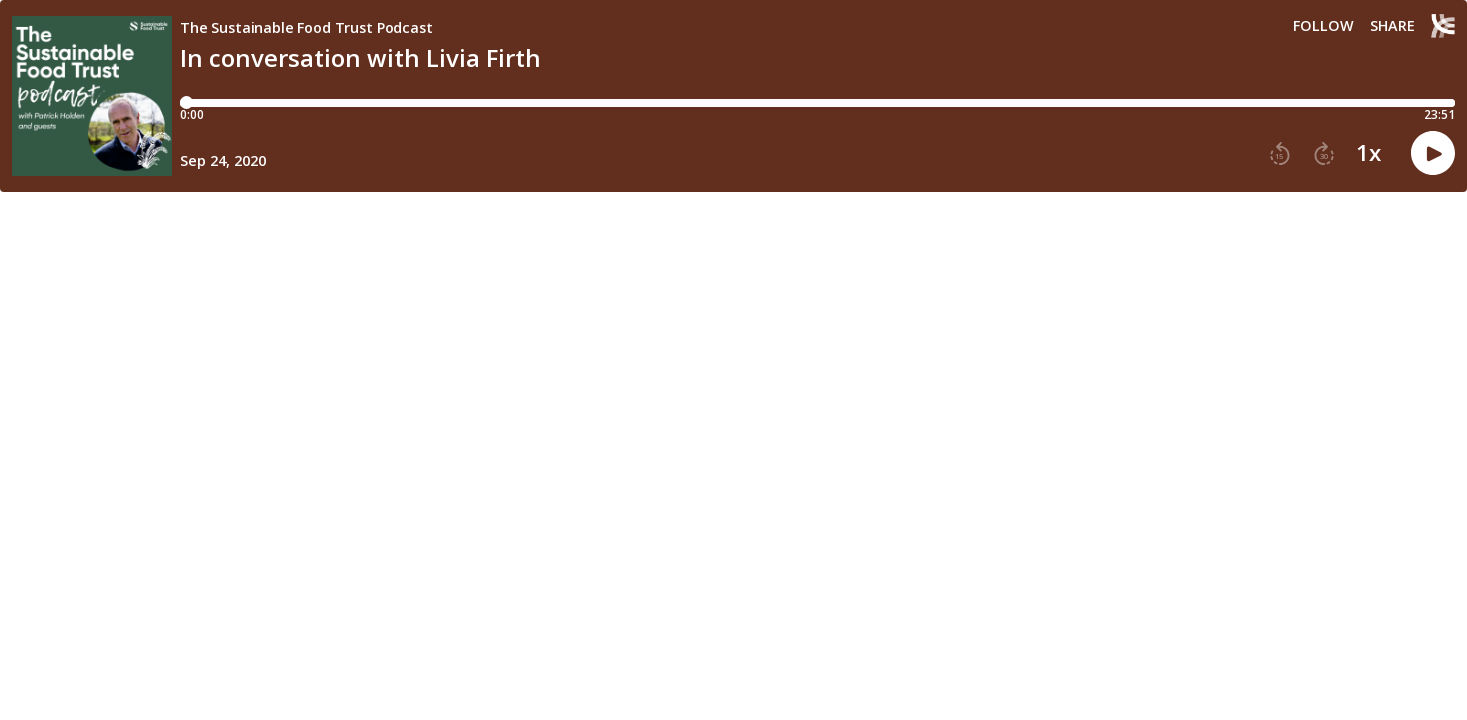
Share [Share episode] (1392, 26)
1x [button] (1368, 153)
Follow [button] (1323, 26)
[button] (1280, 154)
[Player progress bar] (817, 103)
